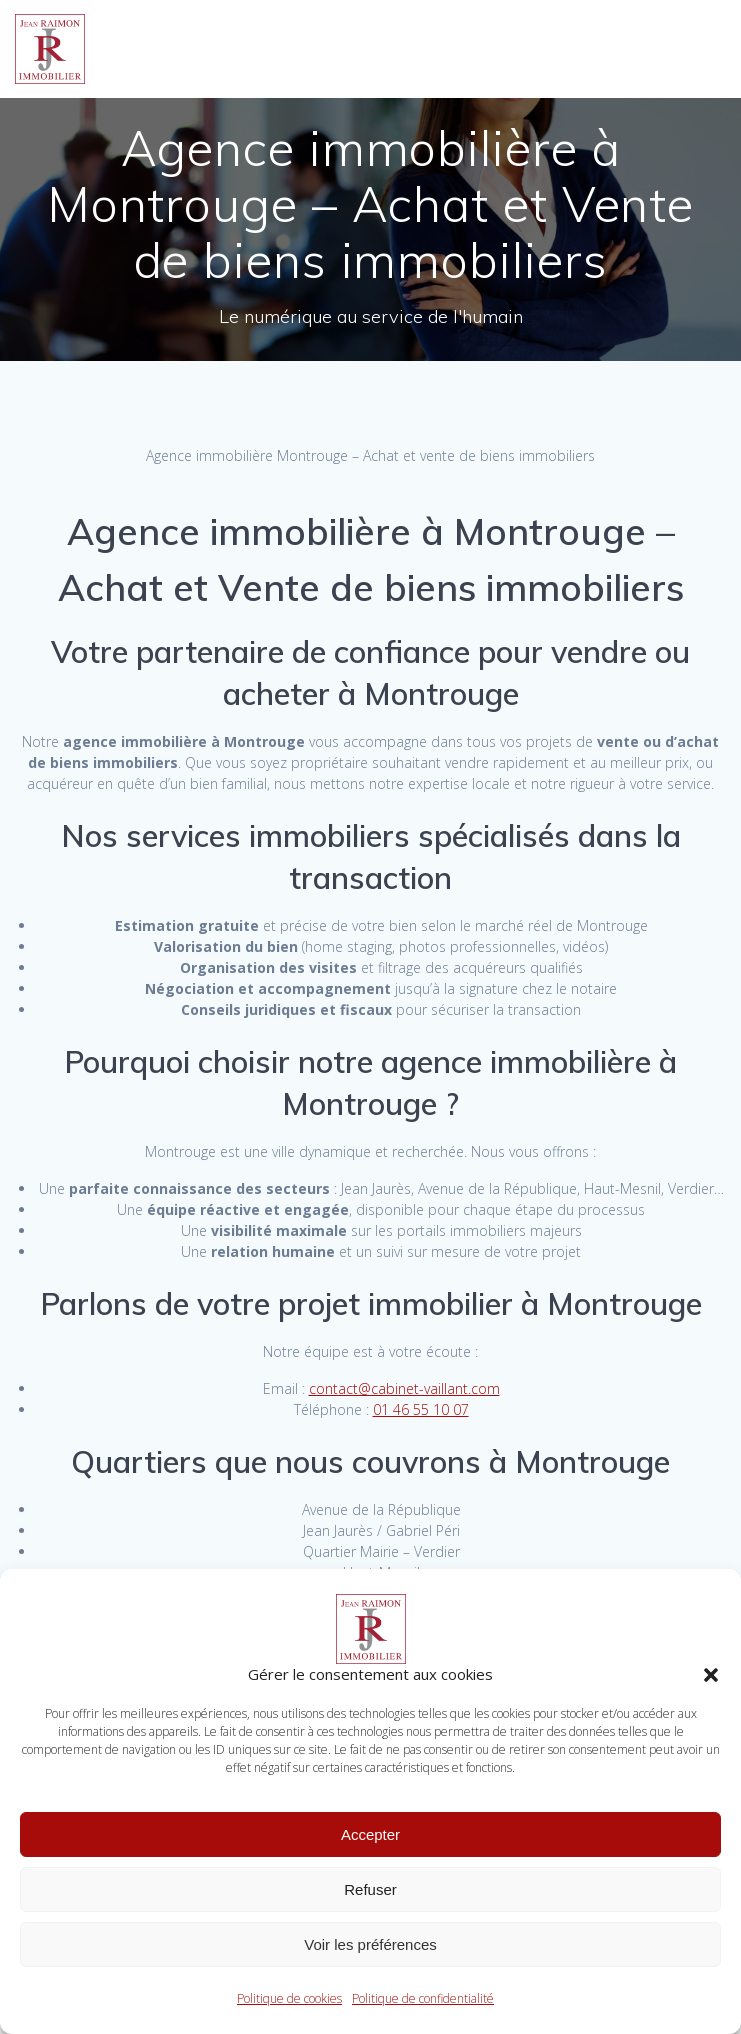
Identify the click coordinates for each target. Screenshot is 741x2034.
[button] (711, 1675)
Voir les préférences (370, 1944)
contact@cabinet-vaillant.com (404, 1388)
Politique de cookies (289, 1998)
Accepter (370, 1834)
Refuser (370, 1889)
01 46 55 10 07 (421, 1409)
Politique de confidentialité (423, 1998)
